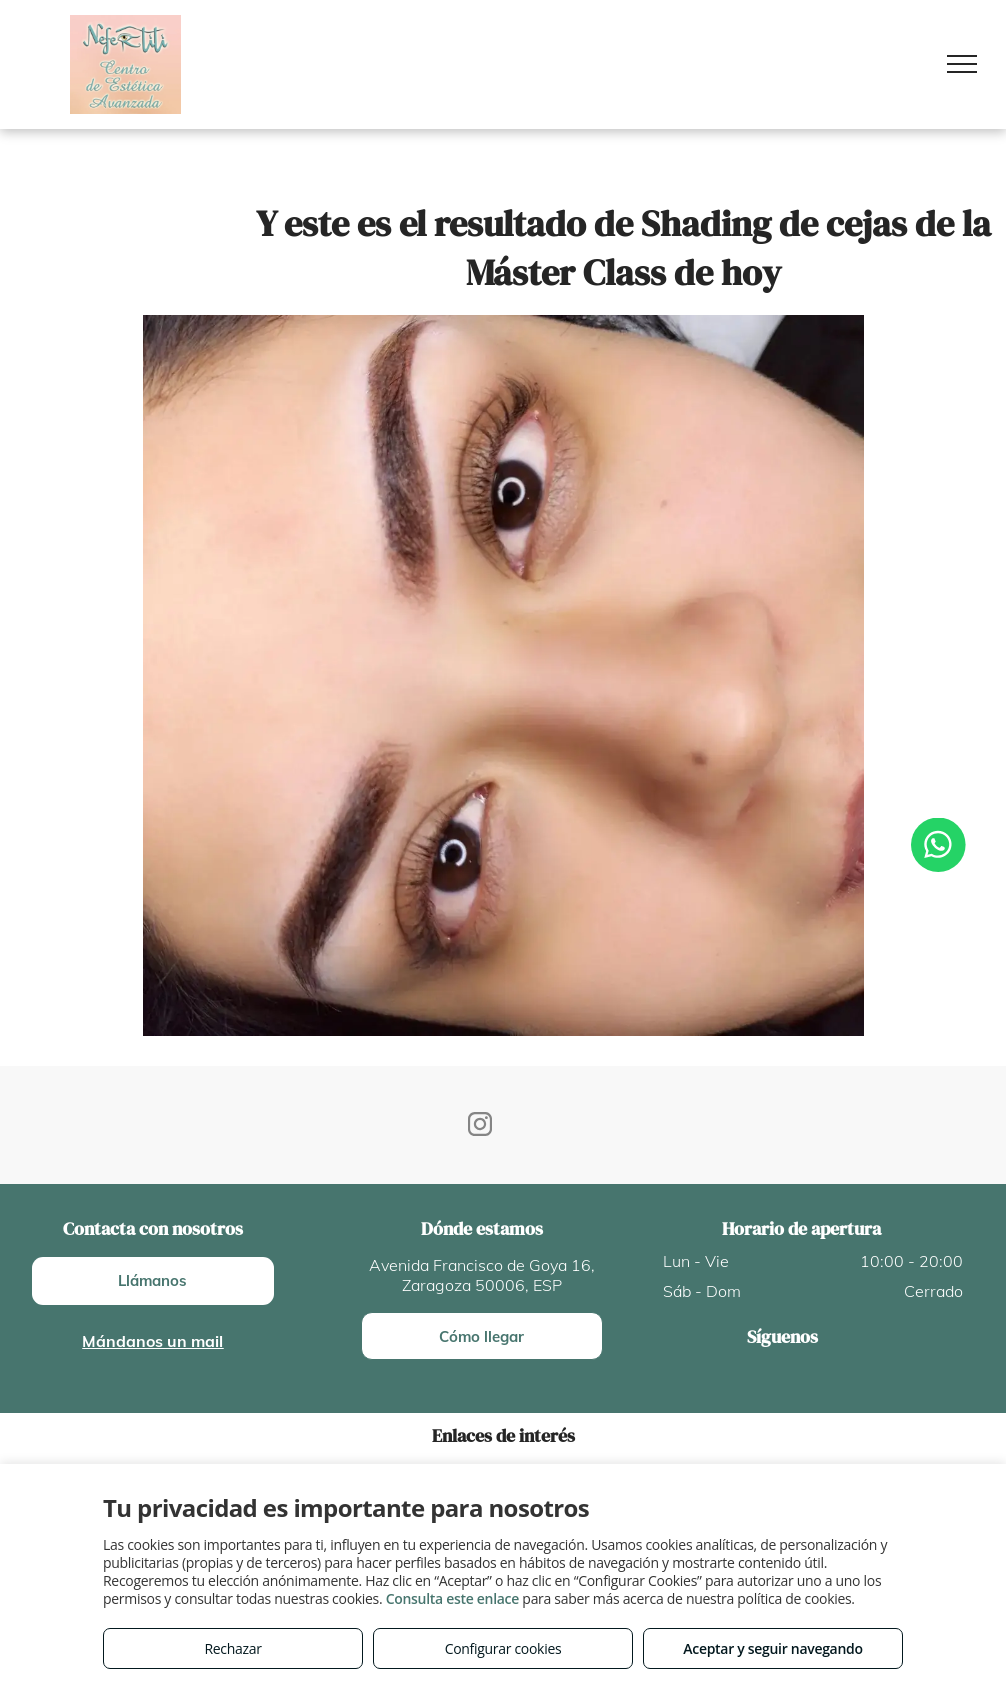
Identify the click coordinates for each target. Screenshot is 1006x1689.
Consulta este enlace (452, 1598)
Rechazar (232, 1648)
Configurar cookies (503, 1648)
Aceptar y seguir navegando (772, 1648)
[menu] (962, 64)
